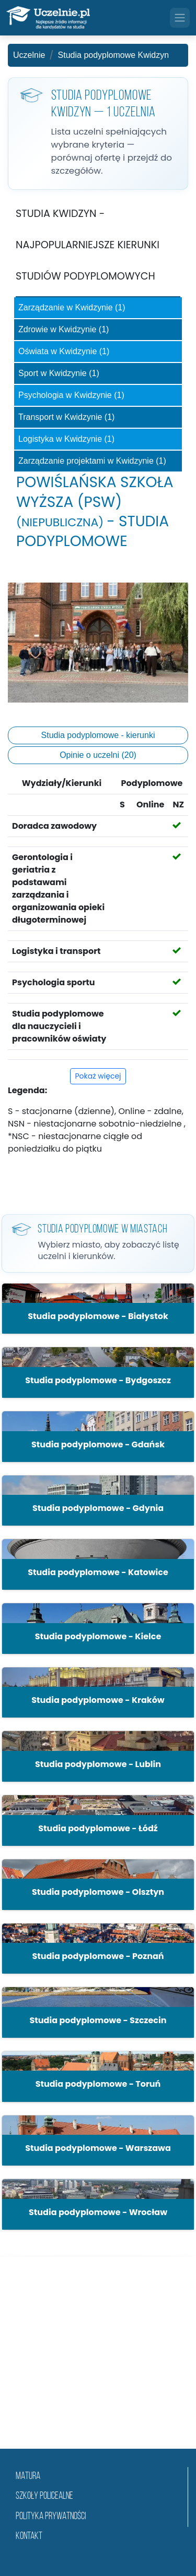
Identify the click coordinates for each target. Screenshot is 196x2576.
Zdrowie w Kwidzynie (63, 329)
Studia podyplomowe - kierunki (98, 735)
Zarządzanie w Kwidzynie (71, 307)
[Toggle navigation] (180, 18)
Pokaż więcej (98, 1076)
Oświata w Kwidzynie (63, 351)
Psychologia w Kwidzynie (71, 395)
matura (28, 2477)
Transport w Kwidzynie (66, 417)
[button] (98, 1309)
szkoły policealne (44, 2496)
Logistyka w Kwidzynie (66, 438)
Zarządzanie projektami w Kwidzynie (92, 460)
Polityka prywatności (51, 2517)
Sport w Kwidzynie (58, 373)
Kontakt (29, 2537)
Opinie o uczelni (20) (98, 755)
